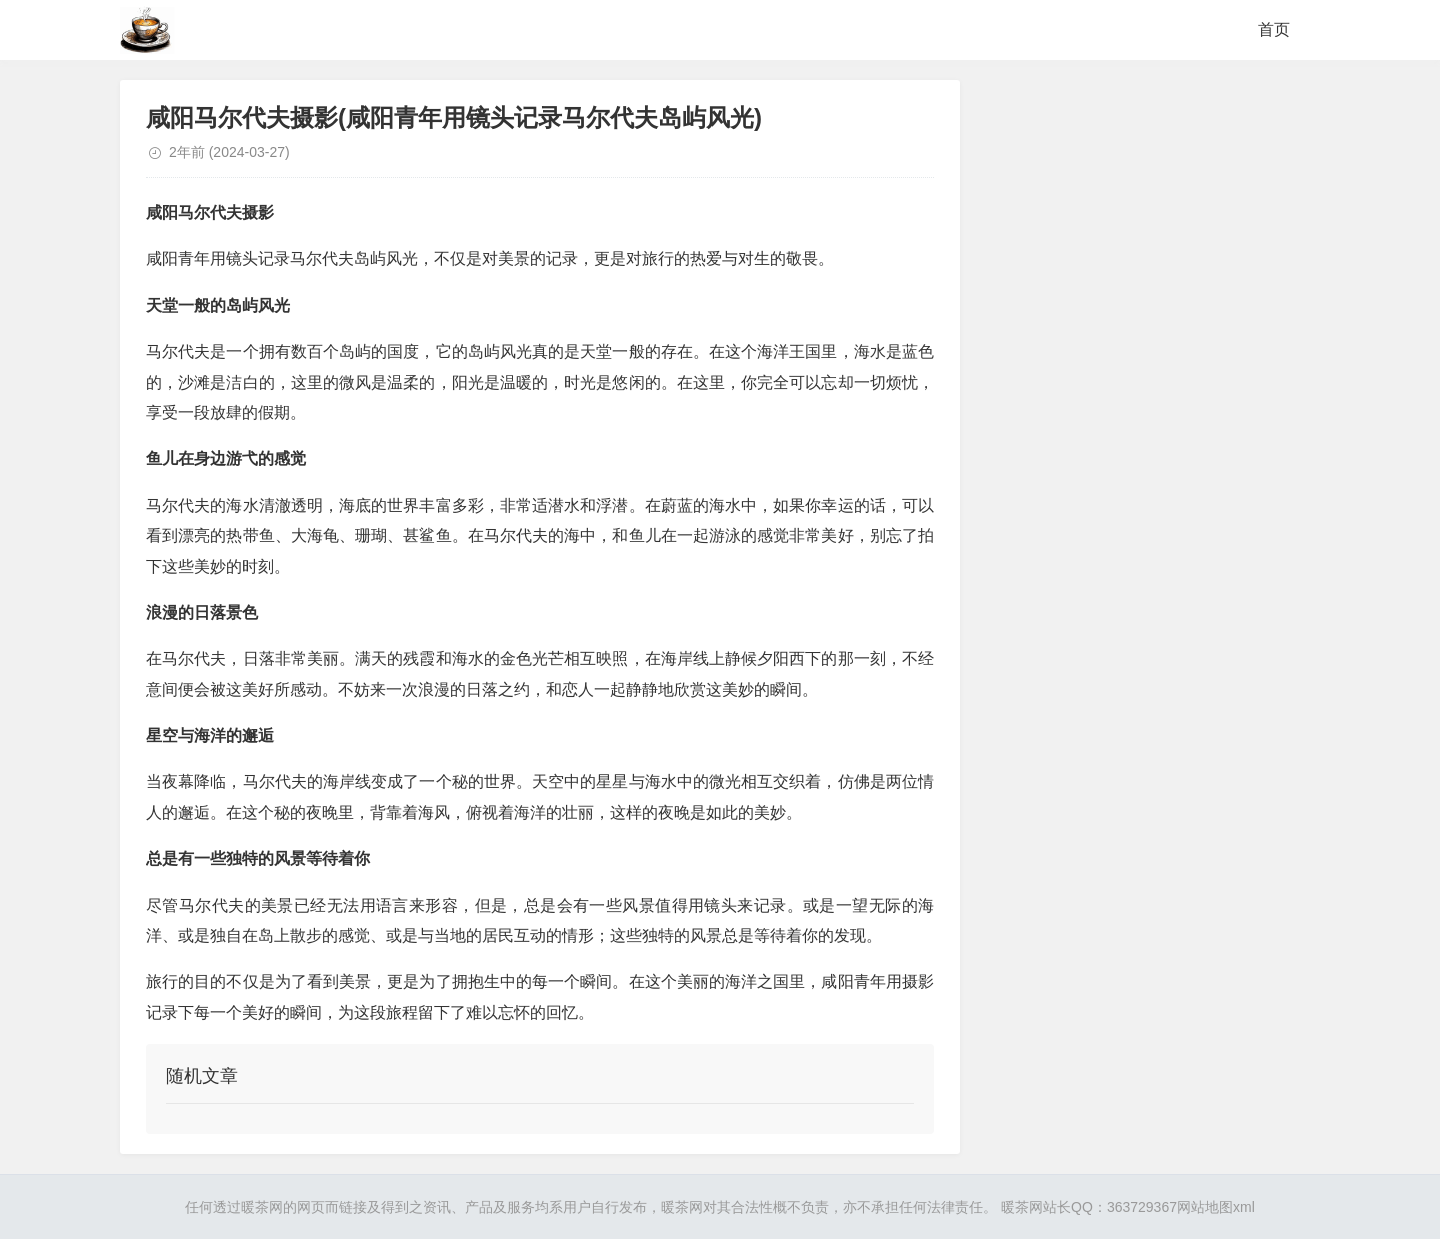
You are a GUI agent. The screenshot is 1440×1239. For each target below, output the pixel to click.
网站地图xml (1216, 1207)
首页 (1274, 29)
